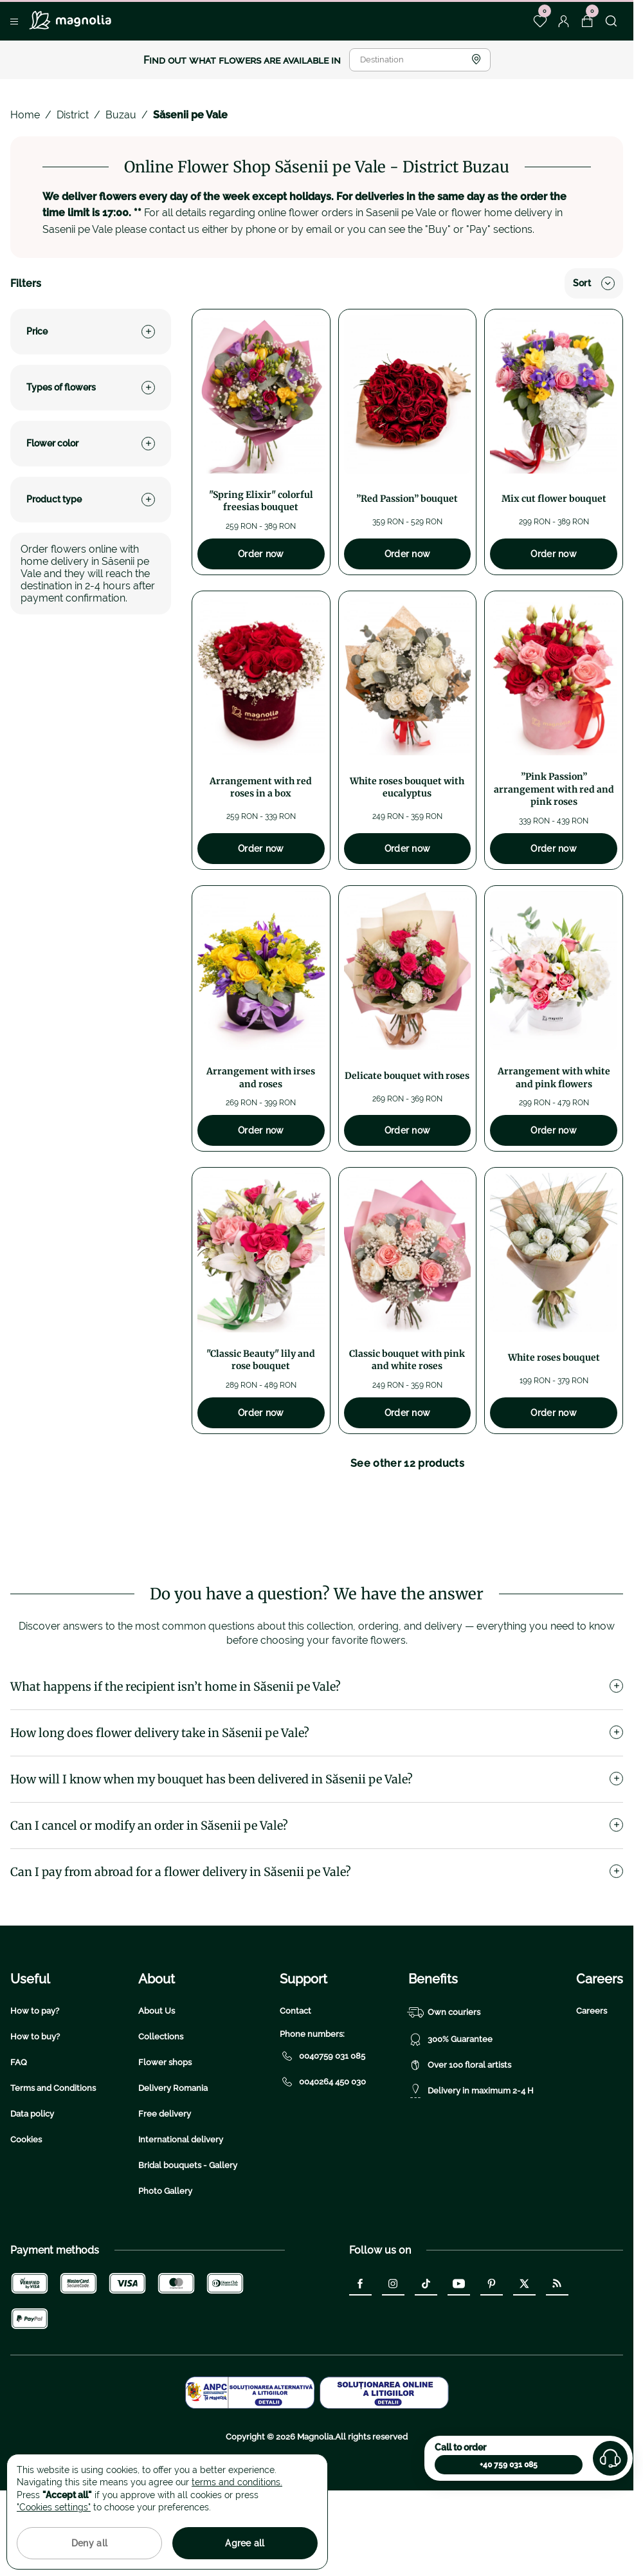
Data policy (32, 2194)
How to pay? (34, 2091)
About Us (156, 2091)
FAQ (18, 2143)
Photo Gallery (165, 2271)
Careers (591, 2091)
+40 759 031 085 (509, 2464)
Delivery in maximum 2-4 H (471, 2171)
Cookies (26, 2220)
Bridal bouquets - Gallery (187, 2245)
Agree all (245, 2543)
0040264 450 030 (323, 2162)
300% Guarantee (450, 2119)
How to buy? (35, 2117)
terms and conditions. (237, 2482)
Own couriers (444, 2092)
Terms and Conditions (53, 2168)
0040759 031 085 (322, 2136)
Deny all (89, 2543)
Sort (594, 283)
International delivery (180, 2220)
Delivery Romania (173, 2168)
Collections (160, 2117)
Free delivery (164, 2194)
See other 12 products (407, 1463)
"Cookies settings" (54, 2507)
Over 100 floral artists (459, 2145)
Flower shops (165, 2143)
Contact (295, 2091)
